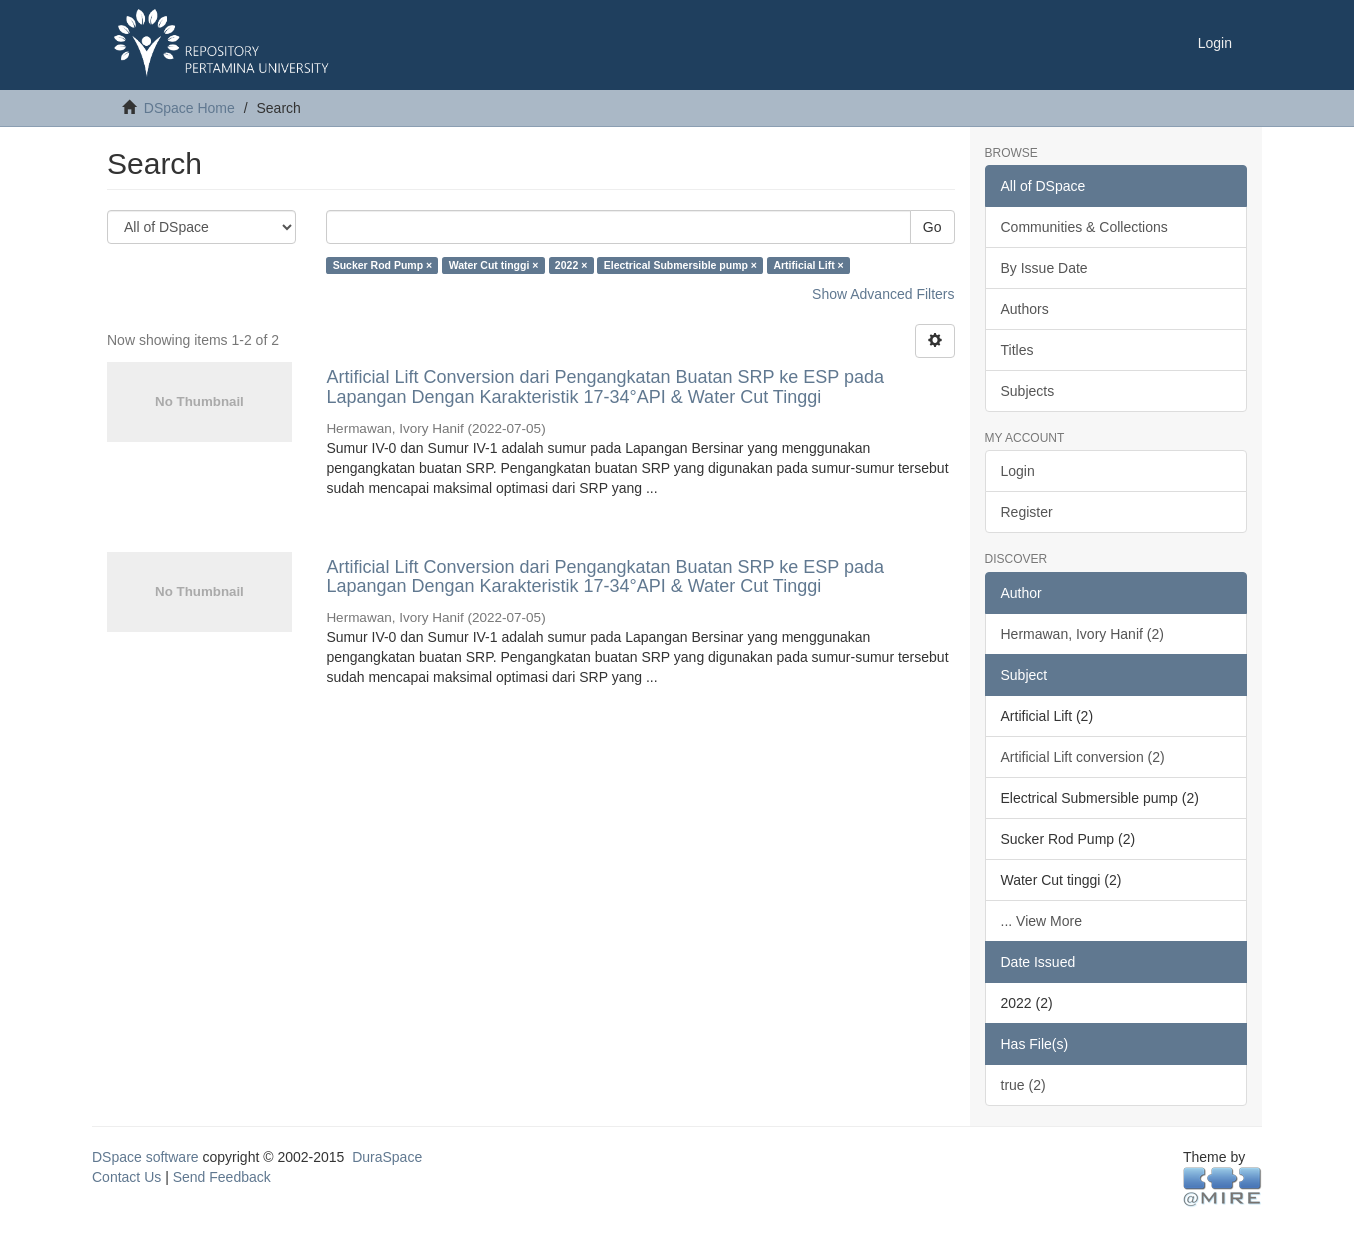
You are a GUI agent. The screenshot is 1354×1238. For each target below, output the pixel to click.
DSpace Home (189, 108)
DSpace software (145, 1157)
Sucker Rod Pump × (382, 265)
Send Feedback (222, 1177)
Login (1018, 471)
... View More (1041, 921)
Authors (1025, 309)
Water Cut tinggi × (494, 265)
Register (1027, 512)
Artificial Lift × (808, 265)
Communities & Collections (1084, 227)
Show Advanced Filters (883, 294)
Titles (1017, 350)
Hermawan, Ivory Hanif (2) (1082, 634)
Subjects (1028, 391)
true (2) (1023, 1085)
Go (932, 227)
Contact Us (126, 1177)
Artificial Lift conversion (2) (1083, 757)
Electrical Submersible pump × (680, 265)
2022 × (571, 265)
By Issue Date (1044, 268)
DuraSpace (387, 1157)
